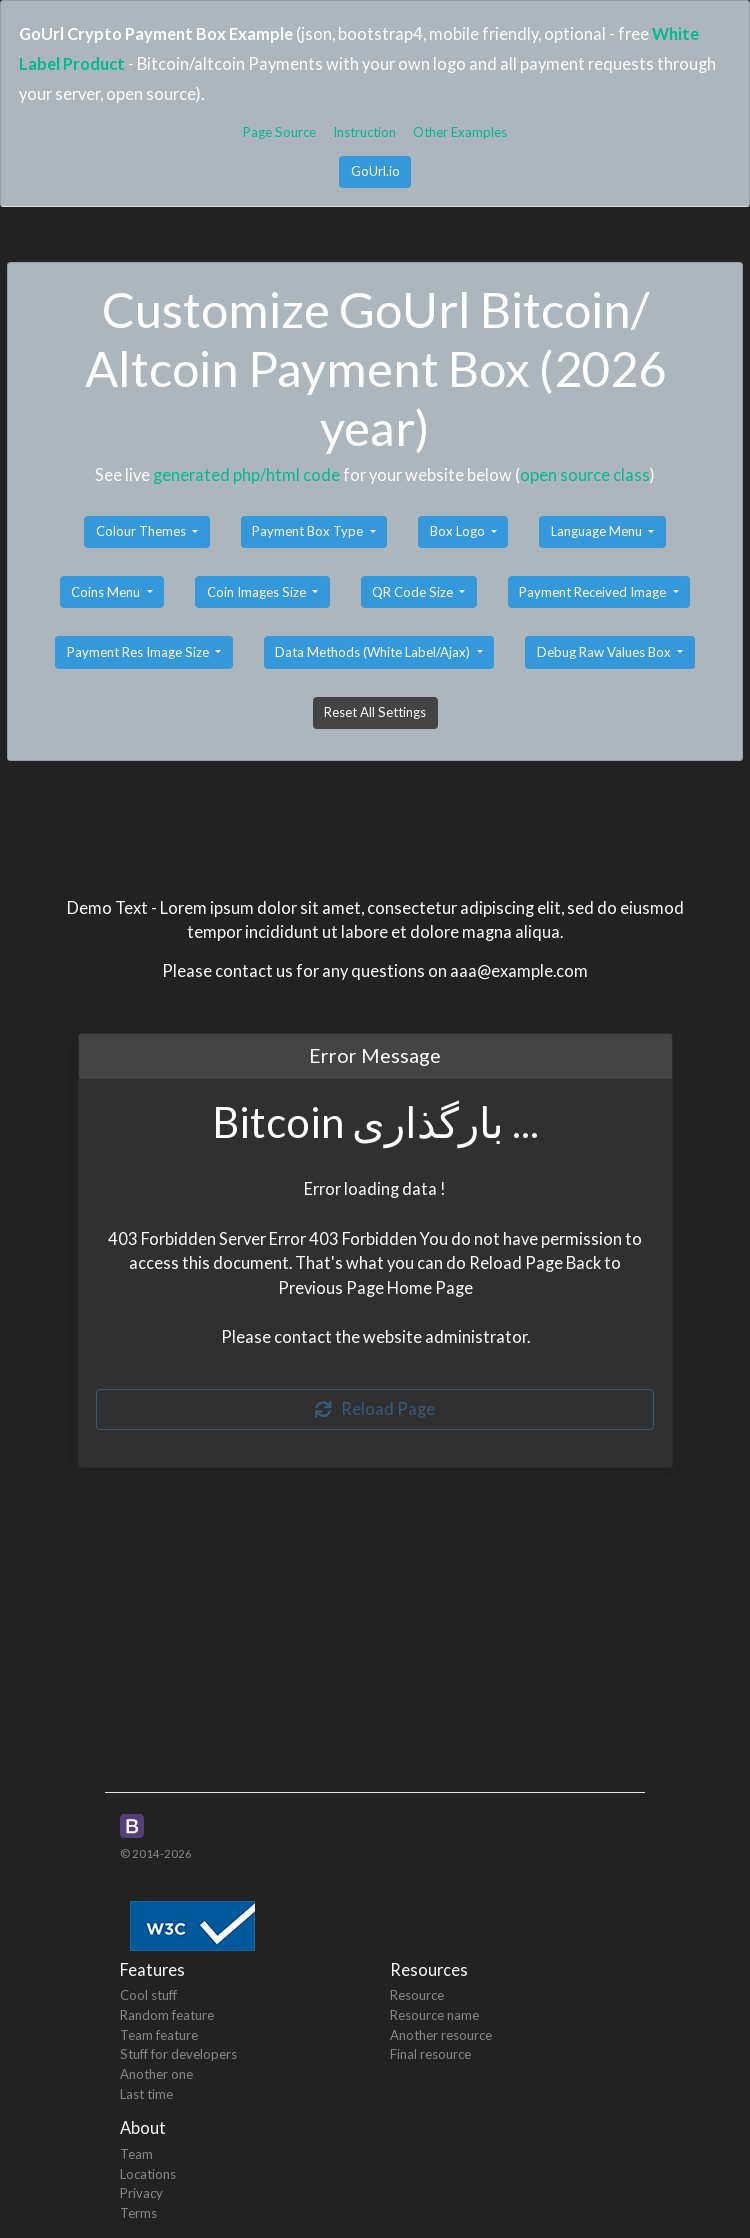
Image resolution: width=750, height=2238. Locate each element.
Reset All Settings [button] (375, 712)
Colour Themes (142, 531)
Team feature (159, 2035)
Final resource (430, 2054)
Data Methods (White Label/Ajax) (374, 652)
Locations (148, 2174)
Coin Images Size (258, 592)
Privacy (141, 2193)
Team (136, 2154)
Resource (417, 1995)
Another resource (441, 2035)
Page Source (279, 132)
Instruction (364, 132)
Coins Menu (107, 592)
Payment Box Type (309, 531)
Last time (146, 2094)
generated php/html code (246, 474)
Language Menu (598, 531)
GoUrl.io (375, 171)
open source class (585, 474)
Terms (138, 2213)
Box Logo (459, 531)
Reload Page (374, 1408)
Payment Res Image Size (139, 652)
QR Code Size (414, 592)
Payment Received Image (594, 592)
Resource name (434, 2015)
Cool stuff (148, 1995)
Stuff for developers (178, 2054)
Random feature (167, 2015)
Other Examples (460, 132)
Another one (156, 2074)
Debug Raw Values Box (605, 652)
